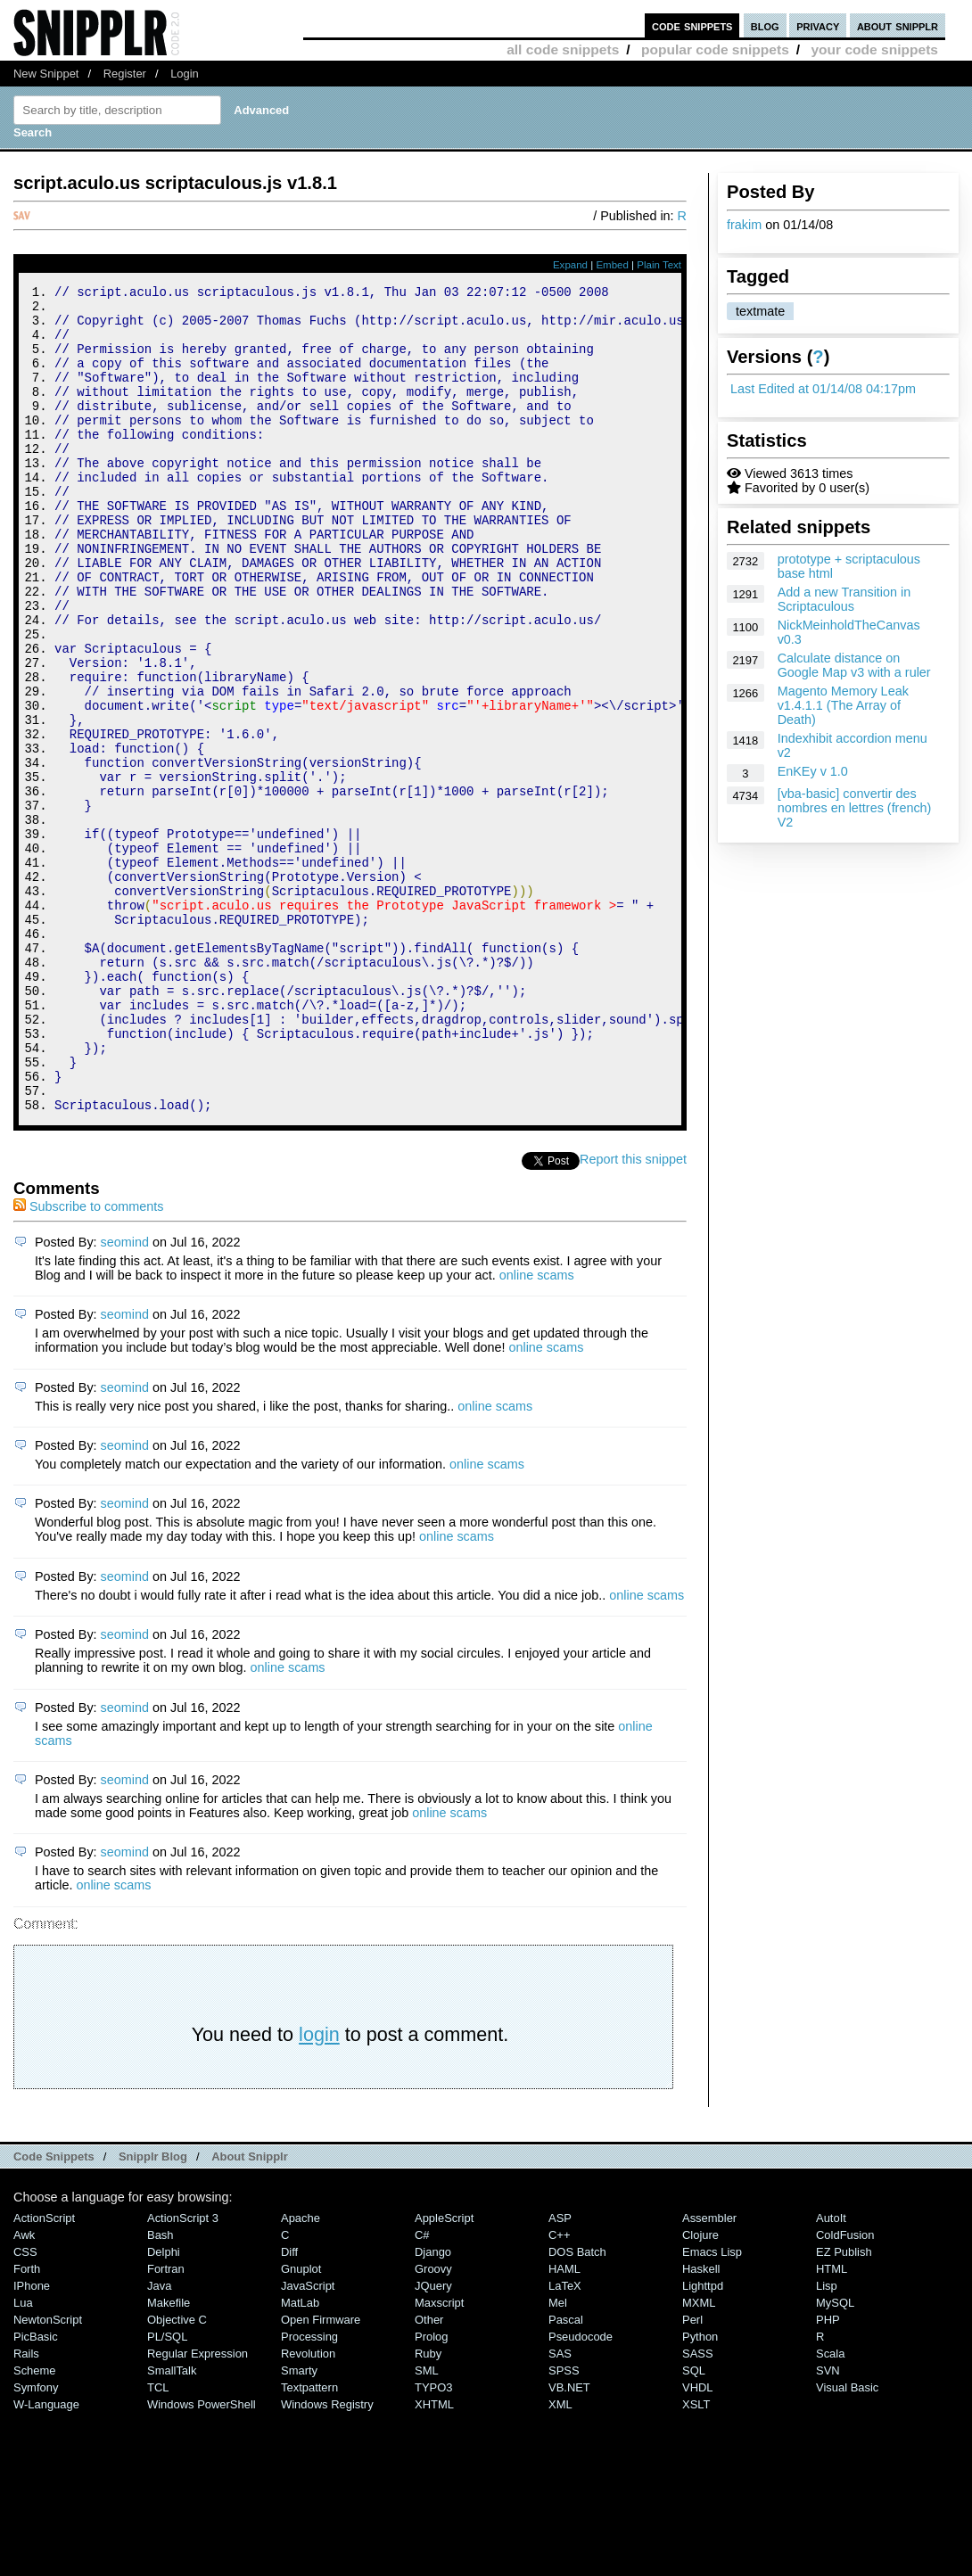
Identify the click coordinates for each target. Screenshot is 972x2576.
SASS (697, 2508)
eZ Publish (844, 2407)
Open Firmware (320, 2474)
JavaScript (307, 2441)
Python (700, 2491)
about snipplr (897, 25)
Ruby (428, 2508)
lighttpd (702, 2441)
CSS (25, 2407)
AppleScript (444, 2373)
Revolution (308, 2508)
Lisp (826, 2441)
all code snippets (563, 49)
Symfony (35, 2542)
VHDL (697, 2542)
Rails (26, 2508)
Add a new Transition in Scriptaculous (844, 599)
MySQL (835, 2458)
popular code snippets (715, 49)
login (319, 2189)
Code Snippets (54, 2311)
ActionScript (44, 2373)
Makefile (168, 2458)
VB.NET (569, 2542)
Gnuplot (301, 2424)
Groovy (433, 2424)
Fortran (166, 2424)
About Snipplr (249, 2311)
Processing (309, 2491)
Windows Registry (327, 2559)
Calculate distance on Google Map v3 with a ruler (854, 665)
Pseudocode (580, 2491)
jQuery (433, 2441)
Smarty (299, 2525)
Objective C (177, 2474)
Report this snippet (633, 1314)
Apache (300, 2373)
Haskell (701, 2424)
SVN (828, 2525)
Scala (830, 2508)
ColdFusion (845, 2390)
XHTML (434, 2559)
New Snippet (45, 73)
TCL (158, 2542)
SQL (693, 2525)
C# (422, 2390)
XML (560, 2559)
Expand (570, 264)
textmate (760, 311)
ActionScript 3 (182, 2373)
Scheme (34, 2525)
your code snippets (874, 49)
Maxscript (439, 2458)
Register (124, 73)
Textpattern (309, 2542)
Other (429, 2474)
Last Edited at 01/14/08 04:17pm (823, 389)
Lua (23, 2458)
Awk (24, 2390)
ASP (560, 2373)
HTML (831, 2424)
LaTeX (564, 2441)
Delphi (163, 2407)
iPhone (31, 2441)
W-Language (46, 2559)
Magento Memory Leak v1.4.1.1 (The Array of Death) (843, 705)
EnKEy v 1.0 (813, 771)
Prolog (431, 2491)
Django (433, 2407)
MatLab (300, 2458)
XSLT (696, 2559)
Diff (289, 2407)
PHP (828, 2474)
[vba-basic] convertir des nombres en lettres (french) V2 (855, 807)
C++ (559, 2390)
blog (765, 25)
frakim (744, 225)
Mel (557, 2458)
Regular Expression (197, 2508)
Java (159, 2441)
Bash (160, 2390)
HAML (564, 2424)
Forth (26, 2424)
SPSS (564, 2525)
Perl (692, 2474)
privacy (817, 25)
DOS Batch (577, 2407)
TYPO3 (433, 2542)
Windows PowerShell (201, 2559)
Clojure (700, 2390)
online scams (536, 1430)
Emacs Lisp (712, 2407)
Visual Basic (847, 2542)
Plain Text (659, 264)
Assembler (709, 2373)
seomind (125, 1397)
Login (184, 73)
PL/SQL (167, 2491)
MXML (698, 2458)
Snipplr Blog (153, 2311)
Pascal (565, 2474)
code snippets (692, 25)
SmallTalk (171, 2525)
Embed (612, 264)
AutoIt (831, 2373)
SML (427, 2525)
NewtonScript (47, 2474)
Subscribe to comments (88, 1361)
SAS (560, 2508)
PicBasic (35, 2491)
